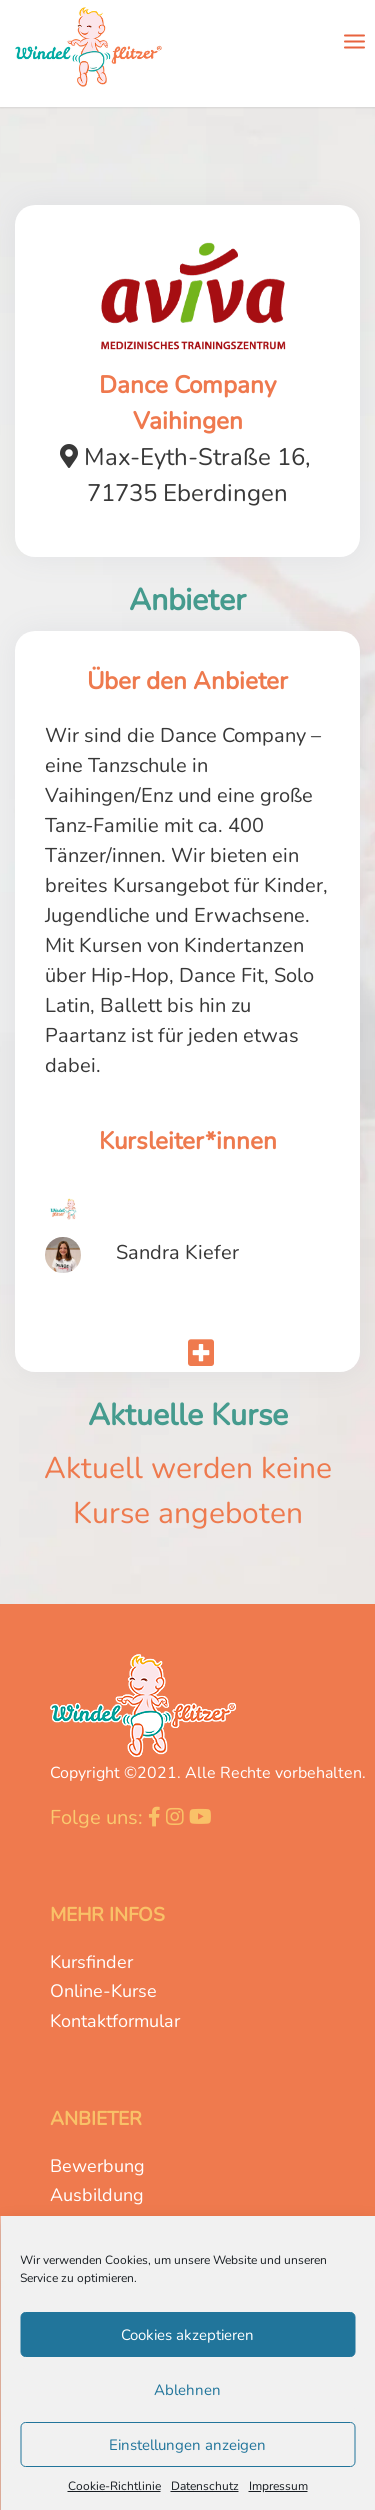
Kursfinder (91, 1962)
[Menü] (354, 40)
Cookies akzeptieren (187, 2335)
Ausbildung (97, 2195)
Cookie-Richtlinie (114, 2486)
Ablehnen (187, 2390)
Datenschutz (205, 2486)
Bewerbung (97, 2166)
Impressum (278, 2486)
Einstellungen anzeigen (187, 2445)
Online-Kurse (103, 1991)
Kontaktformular (115, 2021)
